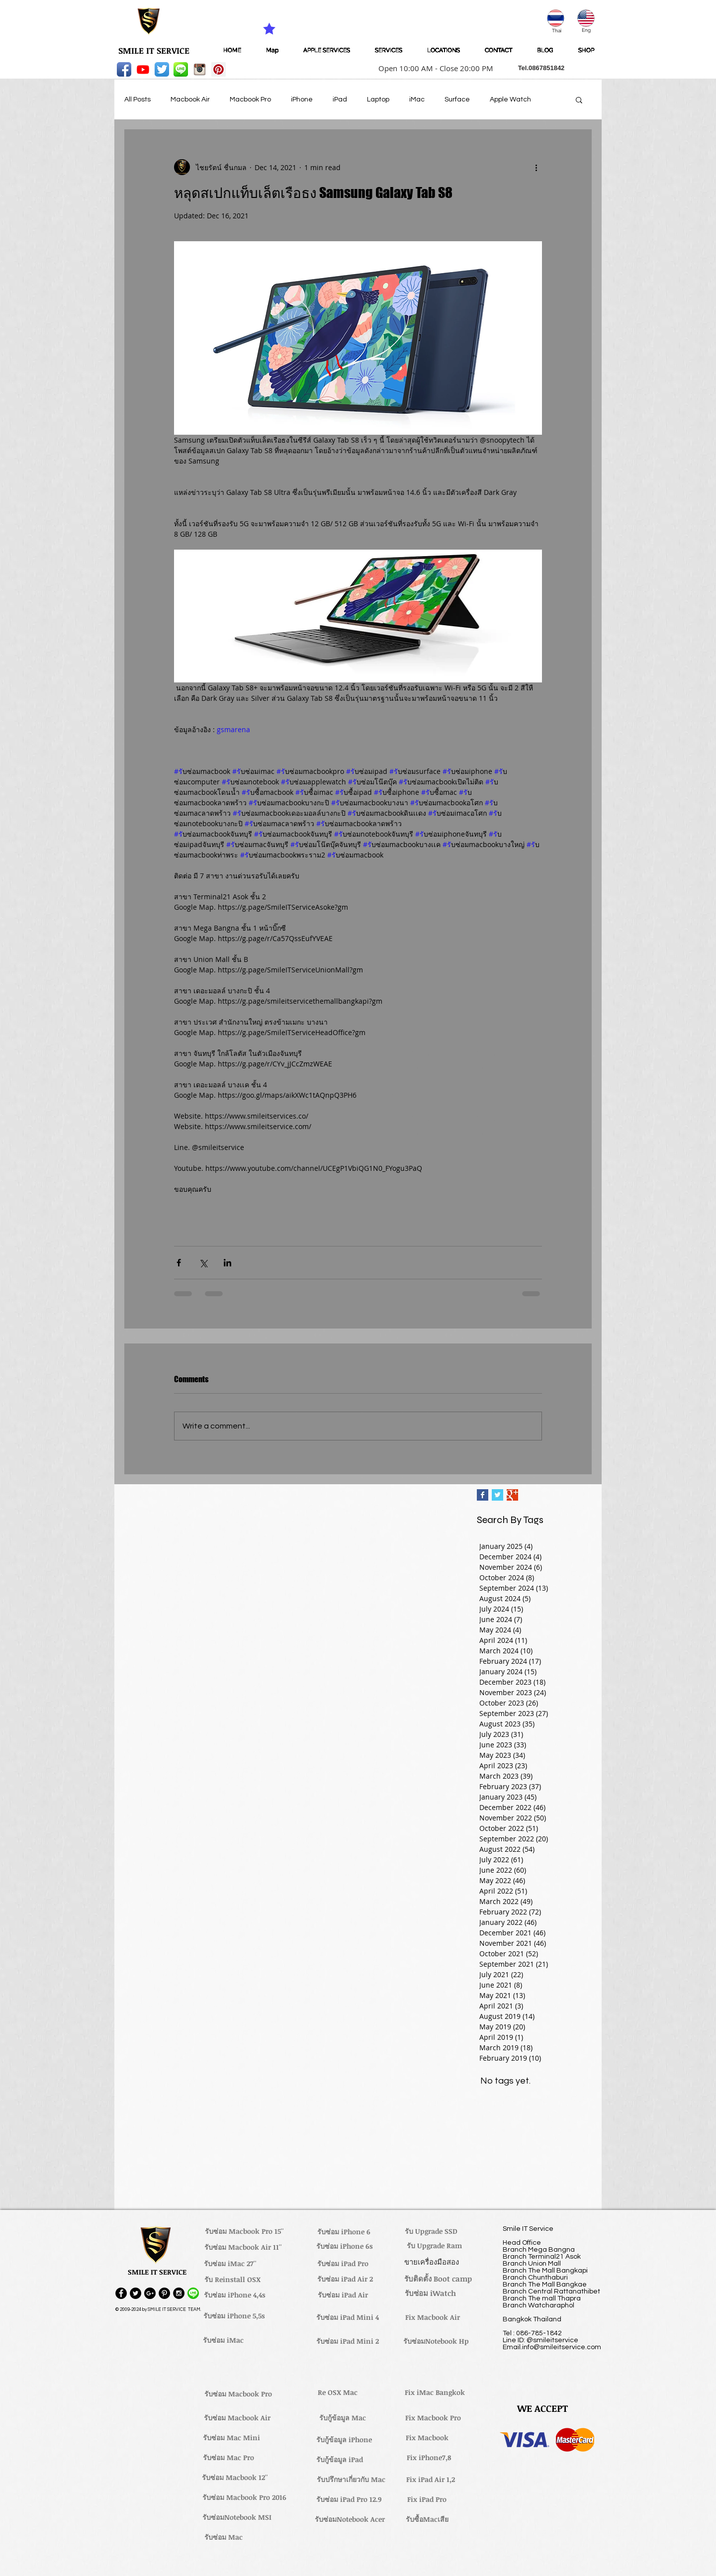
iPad (340, 99)
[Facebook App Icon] (124, 69)
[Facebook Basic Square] (482, 1495)
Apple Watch (510, 99)
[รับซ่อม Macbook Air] (237, 2418)
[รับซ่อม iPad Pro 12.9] (348, 2499)
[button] (432, 68)
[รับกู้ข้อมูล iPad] (339, 2460)
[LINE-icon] (181, 69)
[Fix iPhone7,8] (429, 2458)
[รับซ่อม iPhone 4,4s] (234, 2295)
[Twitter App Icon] (162, 69)
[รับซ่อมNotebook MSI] (236, 2517)
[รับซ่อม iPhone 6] (343, 2232)
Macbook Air (190, 99)
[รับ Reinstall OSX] (232, 2280)
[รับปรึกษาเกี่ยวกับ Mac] (351, 2479)
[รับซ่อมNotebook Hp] (435, 2341)
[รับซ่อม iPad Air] (342, 2295)
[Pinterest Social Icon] (218, 69)
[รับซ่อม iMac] (223, 2340)
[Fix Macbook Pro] (433, 2418)
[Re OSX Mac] (337, 2392)
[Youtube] (143, 69)
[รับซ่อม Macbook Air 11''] (243, 2247)
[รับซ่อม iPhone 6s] (344, 2246)
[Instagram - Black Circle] (178, 2293)
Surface (457, 99)
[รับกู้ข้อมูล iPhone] (343, 2440)
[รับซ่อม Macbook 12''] (235, 2477)
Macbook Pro (250, 99)
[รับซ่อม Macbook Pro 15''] (244, 2231)
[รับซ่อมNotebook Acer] (349, 2519)
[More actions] (536, 167)
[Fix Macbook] (427, 2438)
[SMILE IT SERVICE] (154, 50)
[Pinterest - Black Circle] (164, 2293)
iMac (417, 99)
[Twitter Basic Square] (497, 1495)
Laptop (378, 99)
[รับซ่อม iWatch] (430, 2293)
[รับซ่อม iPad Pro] (342, 2264)
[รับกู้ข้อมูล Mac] (342, 2418)
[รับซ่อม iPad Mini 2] (347, 2341)
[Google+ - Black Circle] (150, 2293)
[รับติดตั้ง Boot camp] (438, 2279)
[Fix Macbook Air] (432, 2317)
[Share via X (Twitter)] (203, 1262)
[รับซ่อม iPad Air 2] (344, 2279)
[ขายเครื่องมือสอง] (431, 2262)
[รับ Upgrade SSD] (431, 2231)
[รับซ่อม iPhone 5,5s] (234, 2316)
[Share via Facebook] (178, 1262)
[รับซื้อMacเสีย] (427, 2519)
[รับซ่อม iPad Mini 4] (347, 2317)
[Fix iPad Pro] (427, 2499)
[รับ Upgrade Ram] (434, 2246)
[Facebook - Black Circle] (121, 2293)
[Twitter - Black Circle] (135, 2293)
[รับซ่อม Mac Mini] (231, 2438)
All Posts (137, 99)
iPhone (302, 99)
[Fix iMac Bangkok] (434, 2392)
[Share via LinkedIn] (227, 1262)
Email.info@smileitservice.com (552, 2347)
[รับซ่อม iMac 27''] (230, 2264)
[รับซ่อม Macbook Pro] (238, 2394)
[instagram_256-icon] (199, 69)
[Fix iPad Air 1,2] (430, 2479)
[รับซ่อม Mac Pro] (228, 2458)
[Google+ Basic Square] (512, 1495)
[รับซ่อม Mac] (223, 2537)
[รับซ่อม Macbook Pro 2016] (244, 2497)
